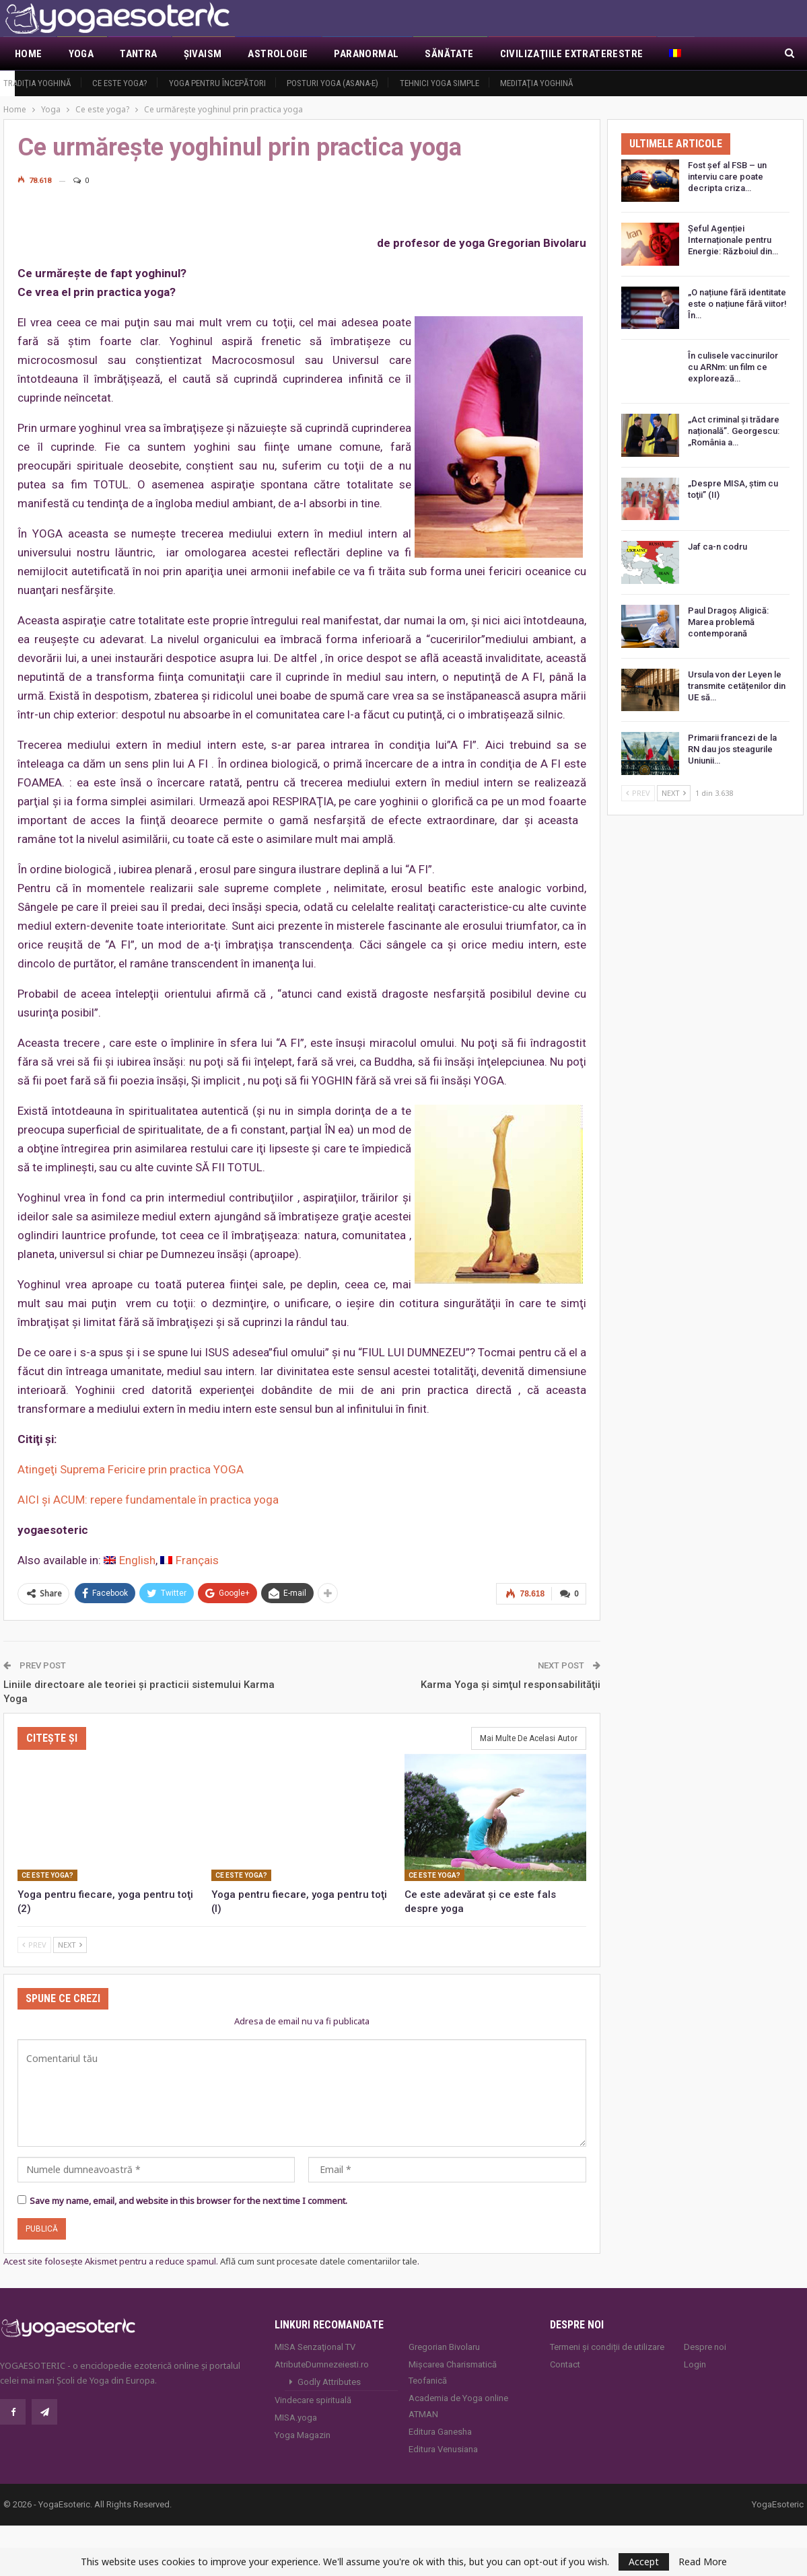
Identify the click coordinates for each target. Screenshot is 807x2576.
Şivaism (203, 54)
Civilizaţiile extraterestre (571, 54)
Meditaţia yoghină (536, 83)
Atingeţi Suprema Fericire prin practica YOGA (130, 1469)
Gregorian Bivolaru (444, 2346)
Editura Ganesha (440, 2431)
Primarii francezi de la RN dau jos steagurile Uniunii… (732, 749)
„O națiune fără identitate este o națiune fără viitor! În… (737, 303)
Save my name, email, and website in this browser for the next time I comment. (188, 2199)
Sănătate (449, 54)
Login (695, 2364)
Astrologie (278, 54)
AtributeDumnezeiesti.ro (322, 2364)
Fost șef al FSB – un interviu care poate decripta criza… (727, 176)
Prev (34, 1944)
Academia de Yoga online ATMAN (458, 2405)
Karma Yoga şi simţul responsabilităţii (510, 1683)
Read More (702, 2562)
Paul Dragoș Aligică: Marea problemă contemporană (728, 621)
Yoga (81, 54)
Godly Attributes (329, 2381)
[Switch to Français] (189, 1560)
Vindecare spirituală (313, 2399)
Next (70, 1944)
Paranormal (366, 54)
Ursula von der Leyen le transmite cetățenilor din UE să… (736, 685)
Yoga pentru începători (217, 83)
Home (28, 54)
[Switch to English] (129, 1560)
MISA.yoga (296, 2417)
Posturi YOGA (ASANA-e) (332, 83)
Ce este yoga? (119, 83)
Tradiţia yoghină (37, 83)
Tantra (138, 54)
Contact (565, 2364)
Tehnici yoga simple (439, 83)
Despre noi (705, 2346)
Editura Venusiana (443, 2448)
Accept (644, 2561)
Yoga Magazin (302, 2434)
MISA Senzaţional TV (315, 2346)
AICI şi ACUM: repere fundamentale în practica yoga (148, 1499)
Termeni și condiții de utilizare (607, 2346)
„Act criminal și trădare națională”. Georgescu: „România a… (733, 430)
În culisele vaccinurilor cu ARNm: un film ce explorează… (733, 367)
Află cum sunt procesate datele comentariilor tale (318, 2260)
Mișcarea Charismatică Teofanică (453, 2372)
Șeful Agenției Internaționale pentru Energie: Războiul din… (733, 239)
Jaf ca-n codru (717, 547)
